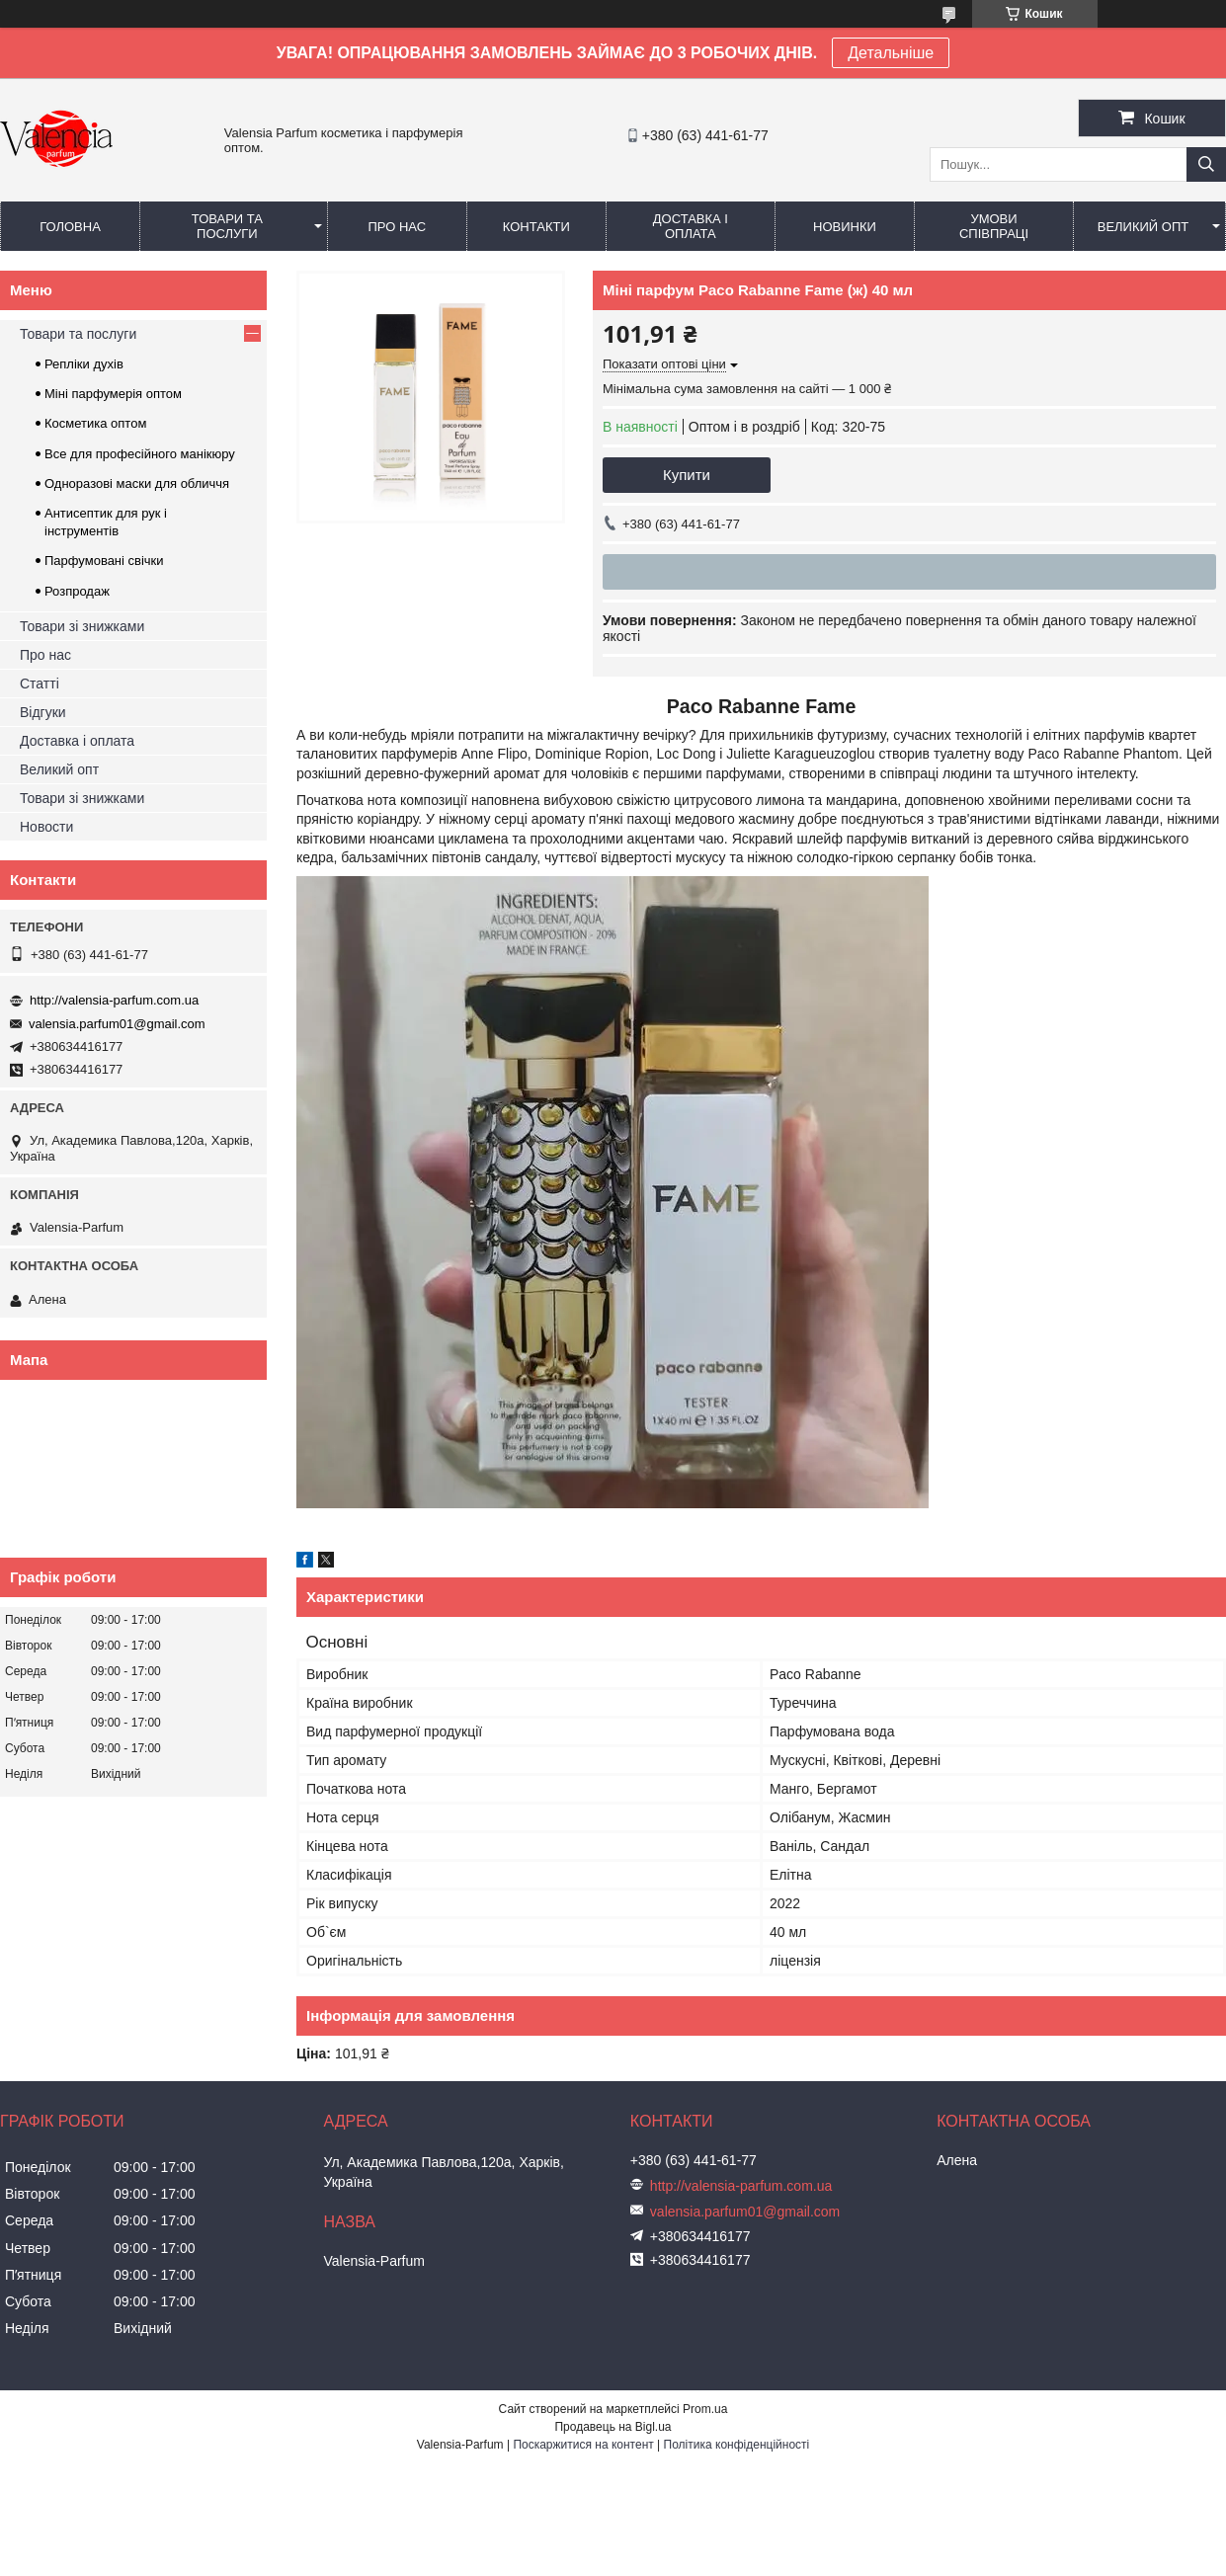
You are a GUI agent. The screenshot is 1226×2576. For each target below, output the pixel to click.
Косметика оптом (95, 423)
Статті (39, 683)
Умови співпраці (993, 226)
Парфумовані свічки (104, 560)
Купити (686, 474)
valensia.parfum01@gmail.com (117, 1023)
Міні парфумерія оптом (113, 393)
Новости (46, 827)
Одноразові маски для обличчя (136, 483)
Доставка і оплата (690, 226)
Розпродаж (77, 591)
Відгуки (43, 712)
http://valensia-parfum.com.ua (114, 1000)
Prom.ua (705, 2409)
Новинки (844, 226)
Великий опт (1143, 226)
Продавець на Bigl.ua (612, 2427)
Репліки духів (83, 364)
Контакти (536, 226)
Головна (70, 226)
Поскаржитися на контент (583, 2445)
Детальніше (891, 52)
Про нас (397, 226)
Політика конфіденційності (737, 2445)
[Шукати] (1206, 164)
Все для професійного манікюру (139, 453)
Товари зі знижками (82, 626)
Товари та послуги (227, 226)
